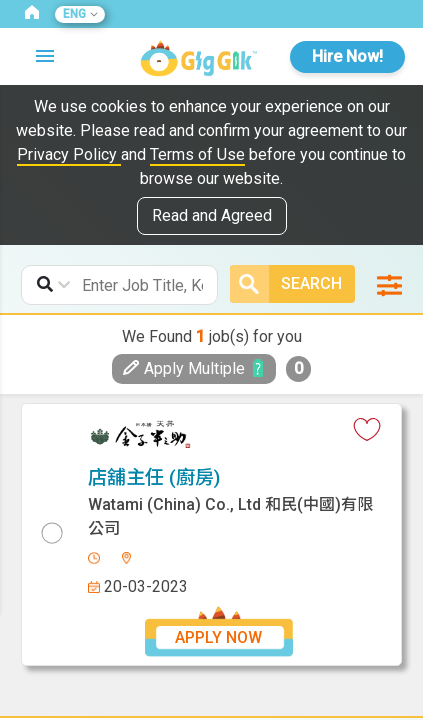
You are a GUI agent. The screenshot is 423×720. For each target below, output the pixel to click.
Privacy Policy (69, 154)
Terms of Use (197, 154)
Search (290, 284)
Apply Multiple (184, 368)
